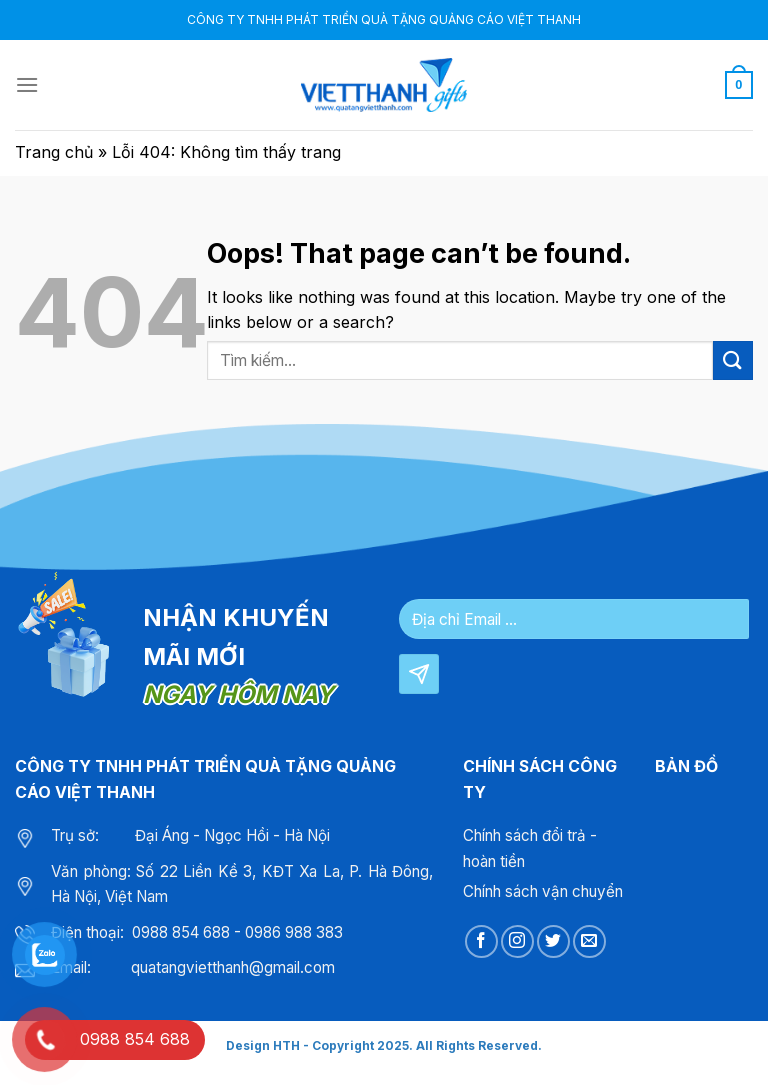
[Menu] (27, 84)
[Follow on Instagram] (517, 941)
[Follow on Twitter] (553, 941)
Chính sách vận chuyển (543, 891)
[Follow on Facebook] (481, 941)
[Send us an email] (589, 941)
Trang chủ (54, 152)
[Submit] (733, 360)
